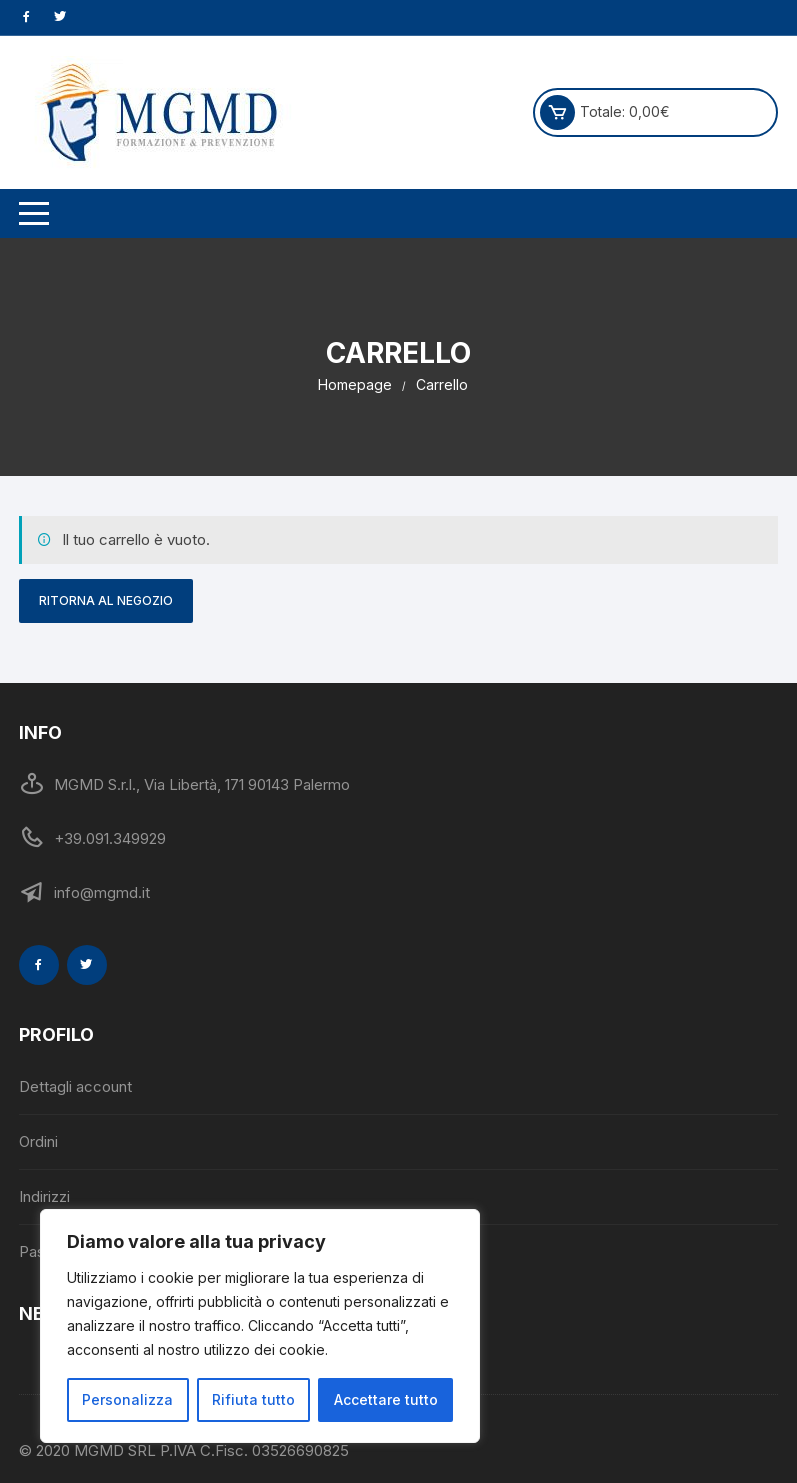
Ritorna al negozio (106, 600)
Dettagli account (75, 1086)
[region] (260, 1326)
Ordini (38, 1141)
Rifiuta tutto (253, 1399)
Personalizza (127, 1399)
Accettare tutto (386, 1399)
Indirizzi (44, 1196)
